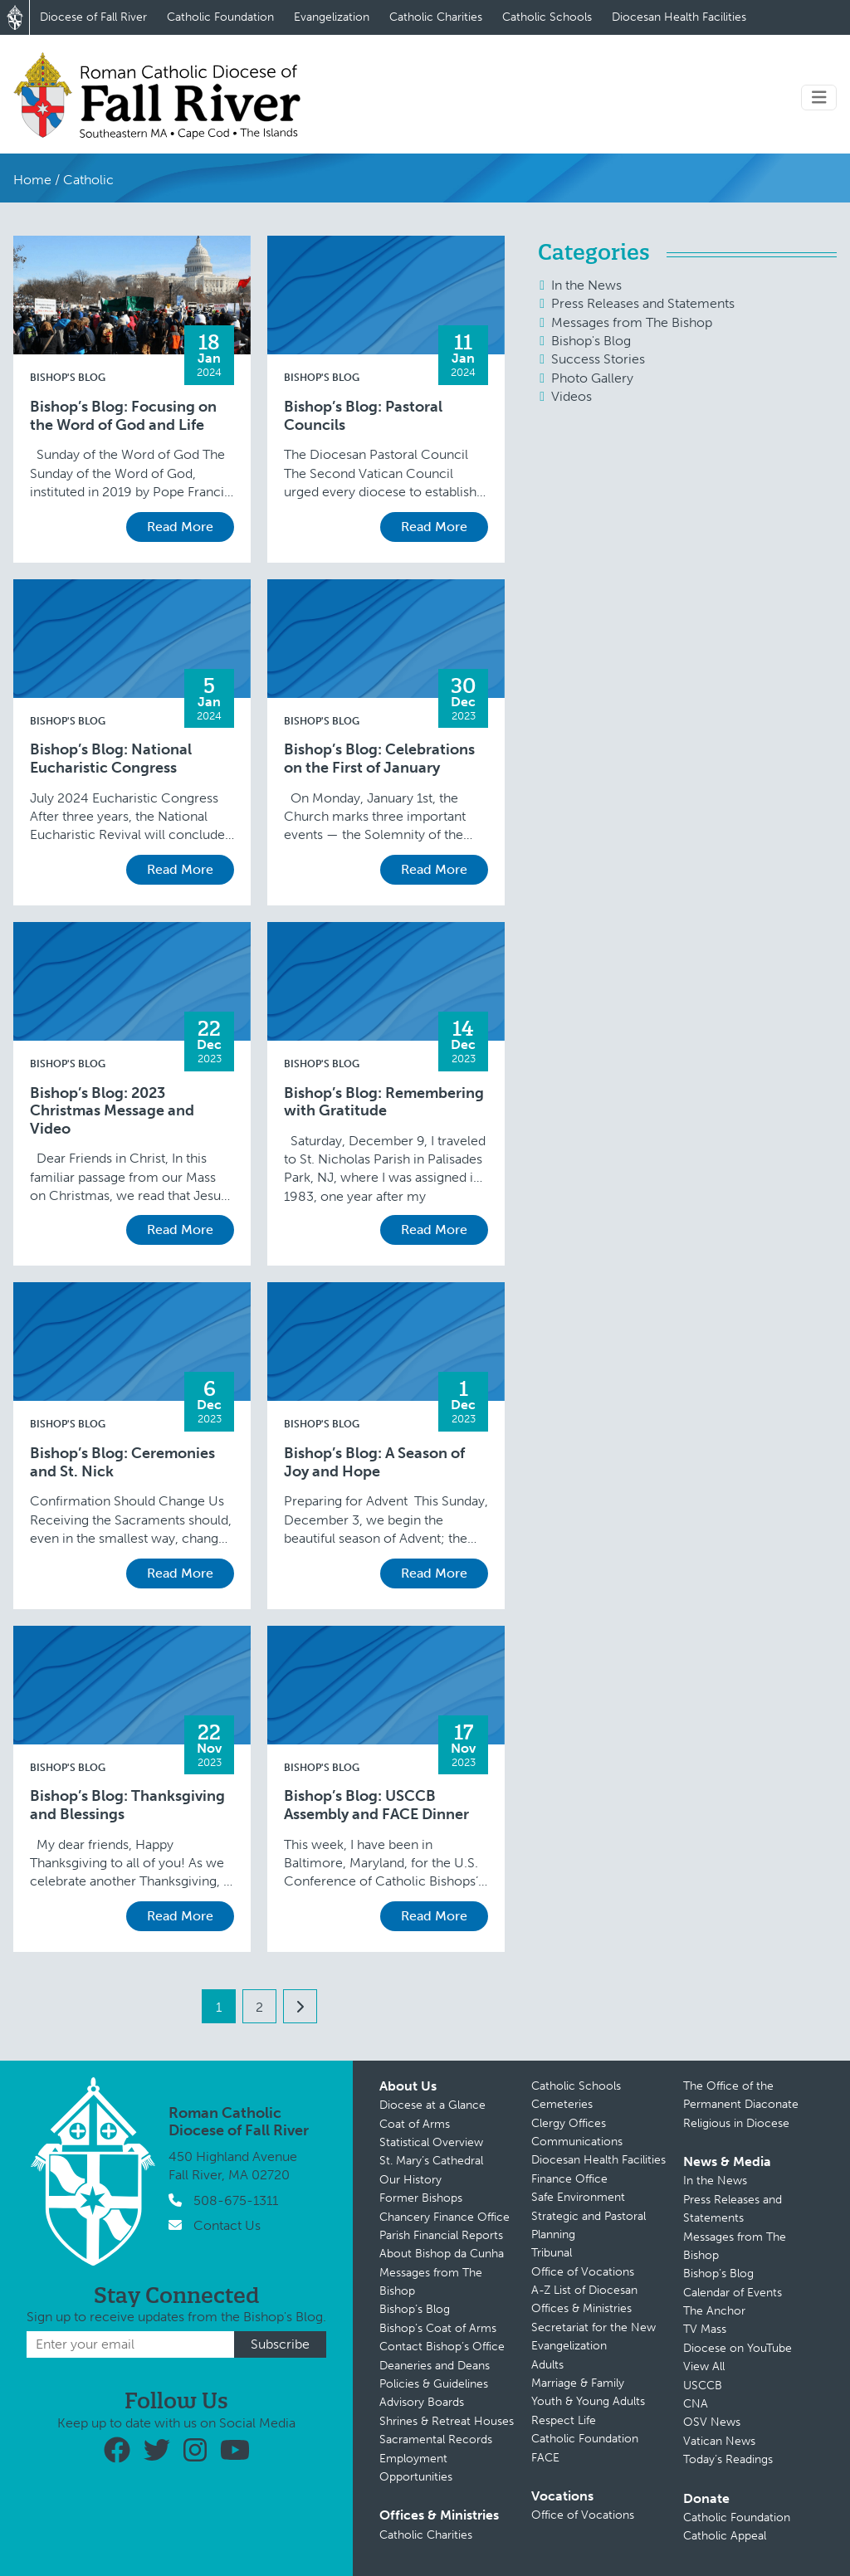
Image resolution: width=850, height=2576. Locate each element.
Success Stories (598, 359)
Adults (547, 2365)
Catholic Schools (547, 17)
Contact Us (227, 2225)
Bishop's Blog (67, 377)
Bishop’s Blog (414, 2309)
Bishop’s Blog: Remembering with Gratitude (384, 1102)
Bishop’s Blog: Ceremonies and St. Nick (122, 1463)
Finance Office (569, 2179)
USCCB (702, 2385)
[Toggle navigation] (819, 97)
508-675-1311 (235, 2200)
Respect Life (563, 2420)
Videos (571, 396)
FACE (545, 2458)
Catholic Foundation (220, 17)
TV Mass (704, 2329)
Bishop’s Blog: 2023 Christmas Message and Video (112, 1111)
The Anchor (714, 2311)
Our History (410, 2180)
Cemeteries (562, 2104)
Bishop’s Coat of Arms (437, 2328)
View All (704, 2366)
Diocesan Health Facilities (679, 17)
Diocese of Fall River (93, 17)
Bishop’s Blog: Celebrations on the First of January (379, 759)
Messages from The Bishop (631, 322)
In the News (586, 285)
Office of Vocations (582, 2272)
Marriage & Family (577, 2383)
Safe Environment (578, 2197)
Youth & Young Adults (588, 2401)
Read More (180, 526)
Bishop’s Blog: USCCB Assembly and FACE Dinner (376, 1805)
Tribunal (551, 2253)
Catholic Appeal (724, 2536)
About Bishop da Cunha (441, 2254)
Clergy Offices (568, 2123)
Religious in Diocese (736, 2123)
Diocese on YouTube (737, 2348)
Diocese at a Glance (432, 2105)
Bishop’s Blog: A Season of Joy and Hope (374, 1463)
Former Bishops (420, 2198)
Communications (577, 2141)
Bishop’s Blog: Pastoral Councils (363, 416)
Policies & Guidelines (433, 2384)
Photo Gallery (592, 378)
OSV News (711, 2422)
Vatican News (719, 2441)
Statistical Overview (431, 2142)
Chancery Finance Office (444, 2217)
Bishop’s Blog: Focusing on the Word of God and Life (123, 416)
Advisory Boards (421, 2402)
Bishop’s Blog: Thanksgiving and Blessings (127, 1805)
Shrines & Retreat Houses (446, 2421)
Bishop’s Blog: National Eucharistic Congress (111, 759)
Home (32, 180)
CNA (695, 2404)
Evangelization (331, 17)
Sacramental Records (435, 2439)
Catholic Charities (435, 17)
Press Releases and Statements (643, 303)
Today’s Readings (728, 2459)
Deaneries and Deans (434, 2366)
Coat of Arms (414, 2124)
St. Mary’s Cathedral (431, 2161)
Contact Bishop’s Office (442, 2346)
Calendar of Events (732, 2293)
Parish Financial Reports (441, 2235)
